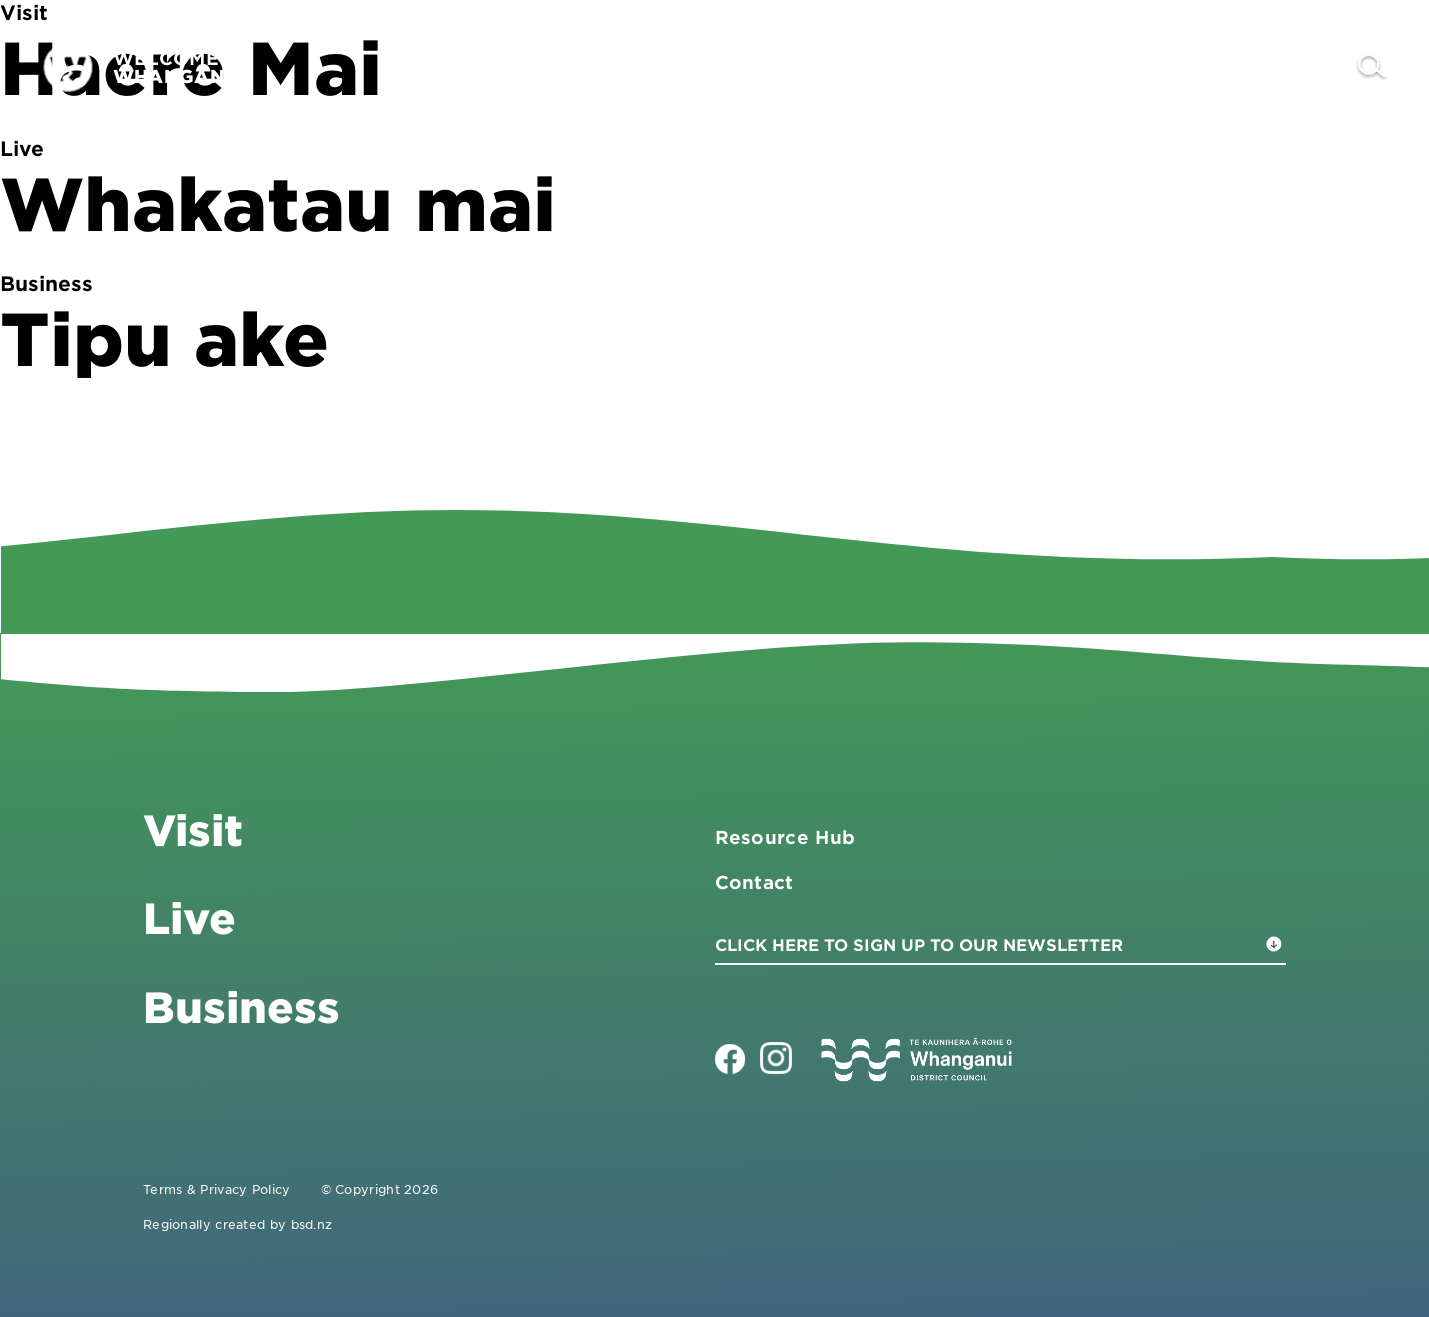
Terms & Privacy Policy (217, 1189)
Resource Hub (785, 837)
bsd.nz (312, 1224)
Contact (1287, 67)
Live (1185, 67)
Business (1071, 67)
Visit (956, 67)
